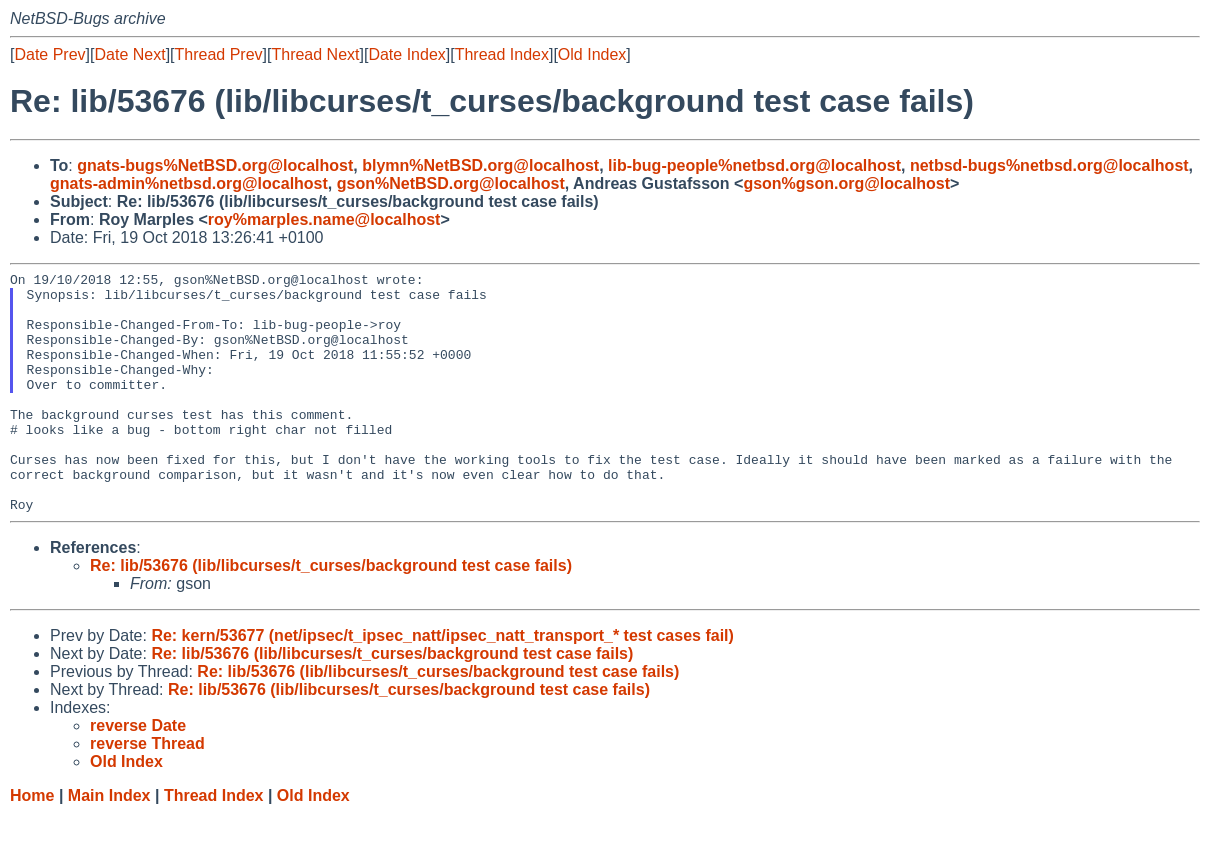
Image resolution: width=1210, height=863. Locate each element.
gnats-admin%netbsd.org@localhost (189, 183)
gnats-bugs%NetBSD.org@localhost (215, 165)
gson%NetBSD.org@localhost (451, 183)
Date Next (129, 54)
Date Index (406, 54)
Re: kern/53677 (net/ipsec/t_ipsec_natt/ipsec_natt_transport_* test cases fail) (442, 683)
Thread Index (502, 54)
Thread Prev (219, 54)
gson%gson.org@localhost (846, 183)
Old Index (592, 54)
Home (32, 843)
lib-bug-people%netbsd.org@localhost (754, 165)
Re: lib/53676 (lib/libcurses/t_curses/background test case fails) (331, 613)
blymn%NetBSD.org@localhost (480, 165)
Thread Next (315, 54)
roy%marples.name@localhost (324, 219)
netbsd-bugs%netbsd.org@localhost (1049, 165)
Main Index (109, 843)
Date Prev (49, 54)
